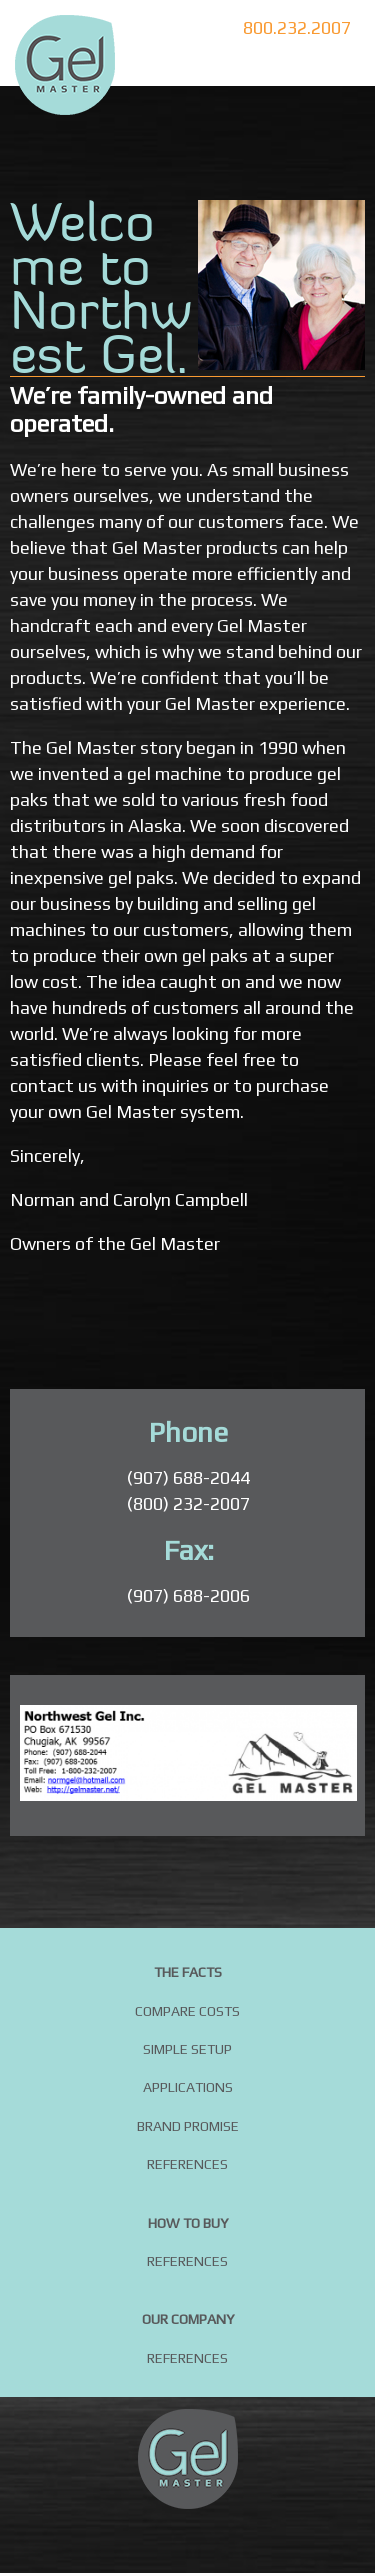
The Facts (188, 1972)
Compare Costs (187, 2011)
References (187, 2164)
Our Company (188, 2319)
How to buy (188, 2223)
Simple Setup (187, 2049)
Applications (188, 2087)
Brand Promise (188, 2126)
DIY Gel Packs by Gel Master (65, 65)
